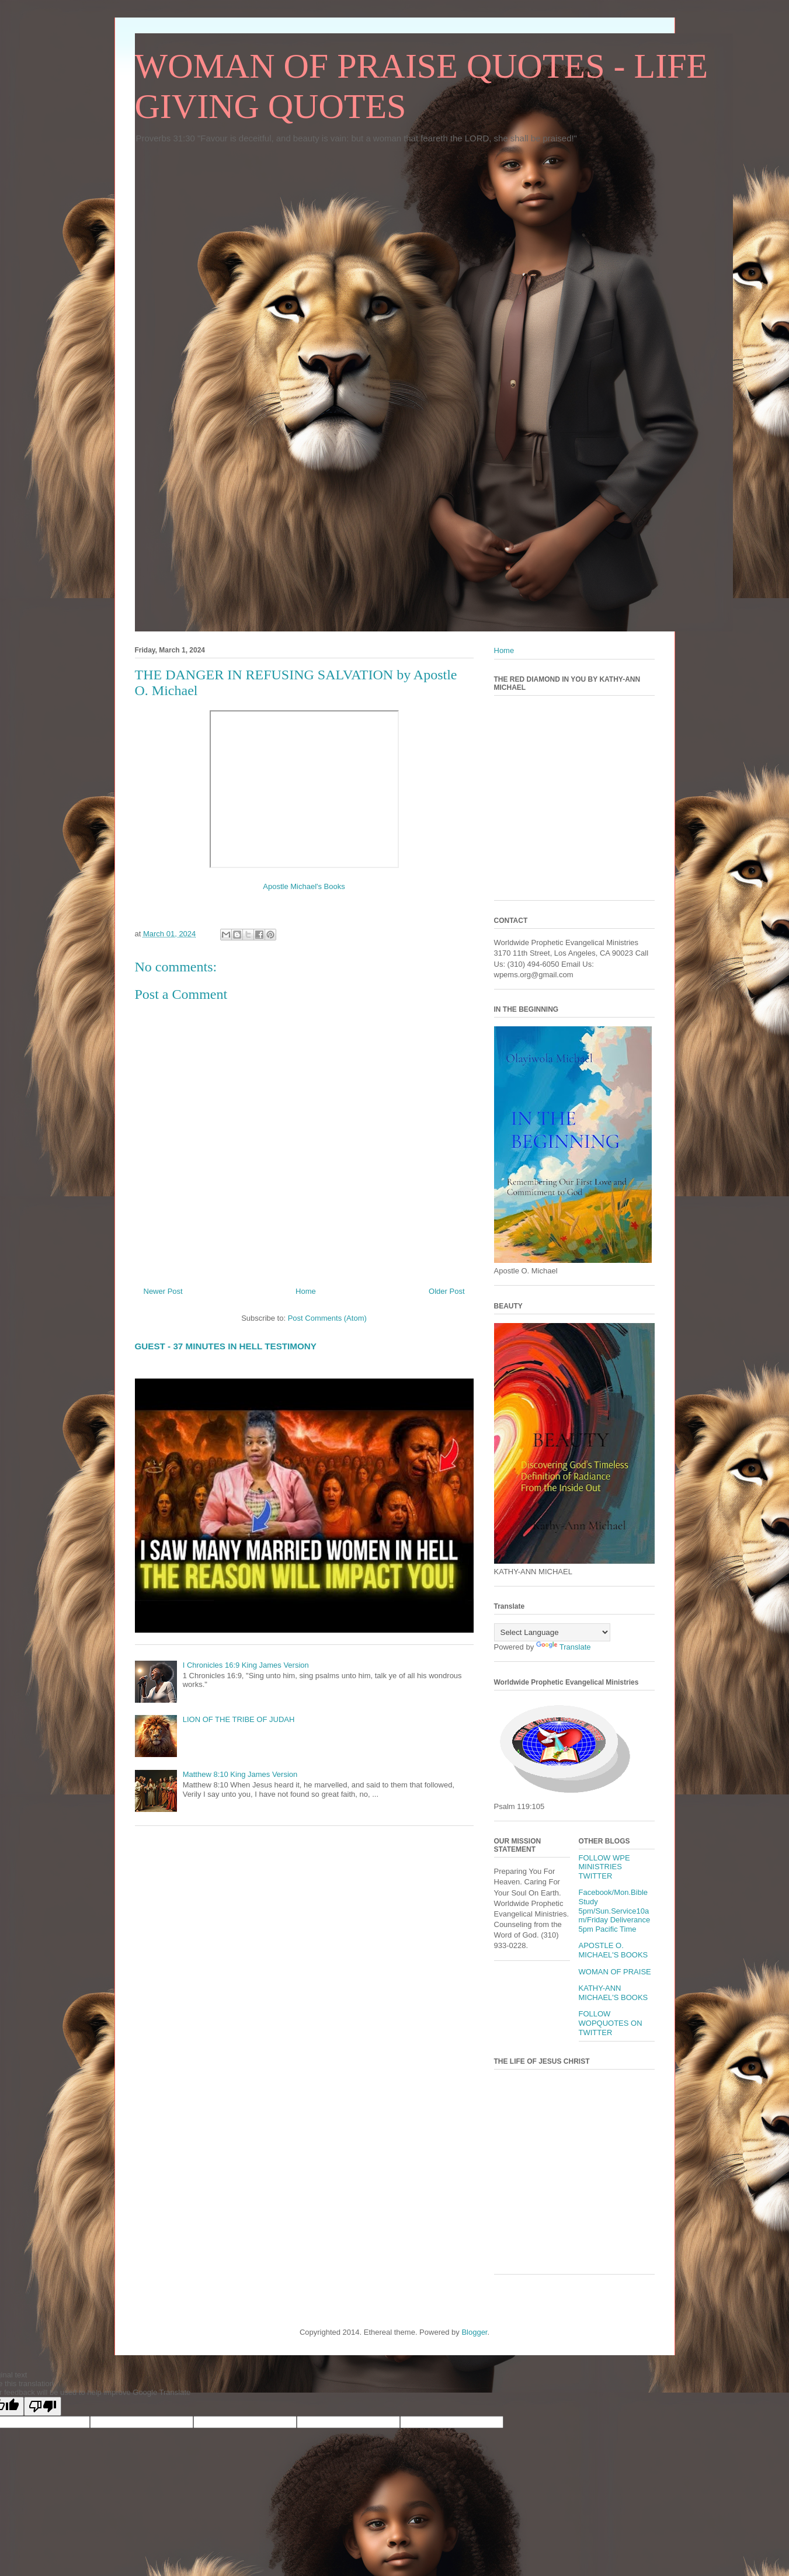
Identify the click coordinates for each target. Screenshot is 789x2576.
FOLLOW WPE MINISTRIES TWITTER (604, 1866)
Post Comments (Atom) (327, 1318)
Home (306, 1291)
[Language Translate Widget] (552, 1632)
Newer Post (163, 1291)
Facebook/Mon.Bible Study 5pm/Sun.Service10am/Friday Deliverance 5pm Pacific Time (615, 1910)
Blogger (474, 2332)
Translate (563, 1647)
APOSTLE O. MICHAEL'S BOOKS (613, 1950)
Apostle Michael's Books (304, 886)
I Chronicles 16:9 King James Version (246, 1665)
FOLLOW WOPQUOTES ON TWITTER (610, 2022)
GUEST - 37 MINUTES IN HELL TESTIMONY (226, 1346)
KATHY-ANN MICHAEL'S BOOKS (613, 1993)
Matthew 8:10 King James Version (240, 1774)
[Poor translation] (42, 2406)
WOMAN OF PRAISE (615, 1971)
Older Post (446, 1291)
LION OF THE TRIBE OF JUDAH (239, 1719)
